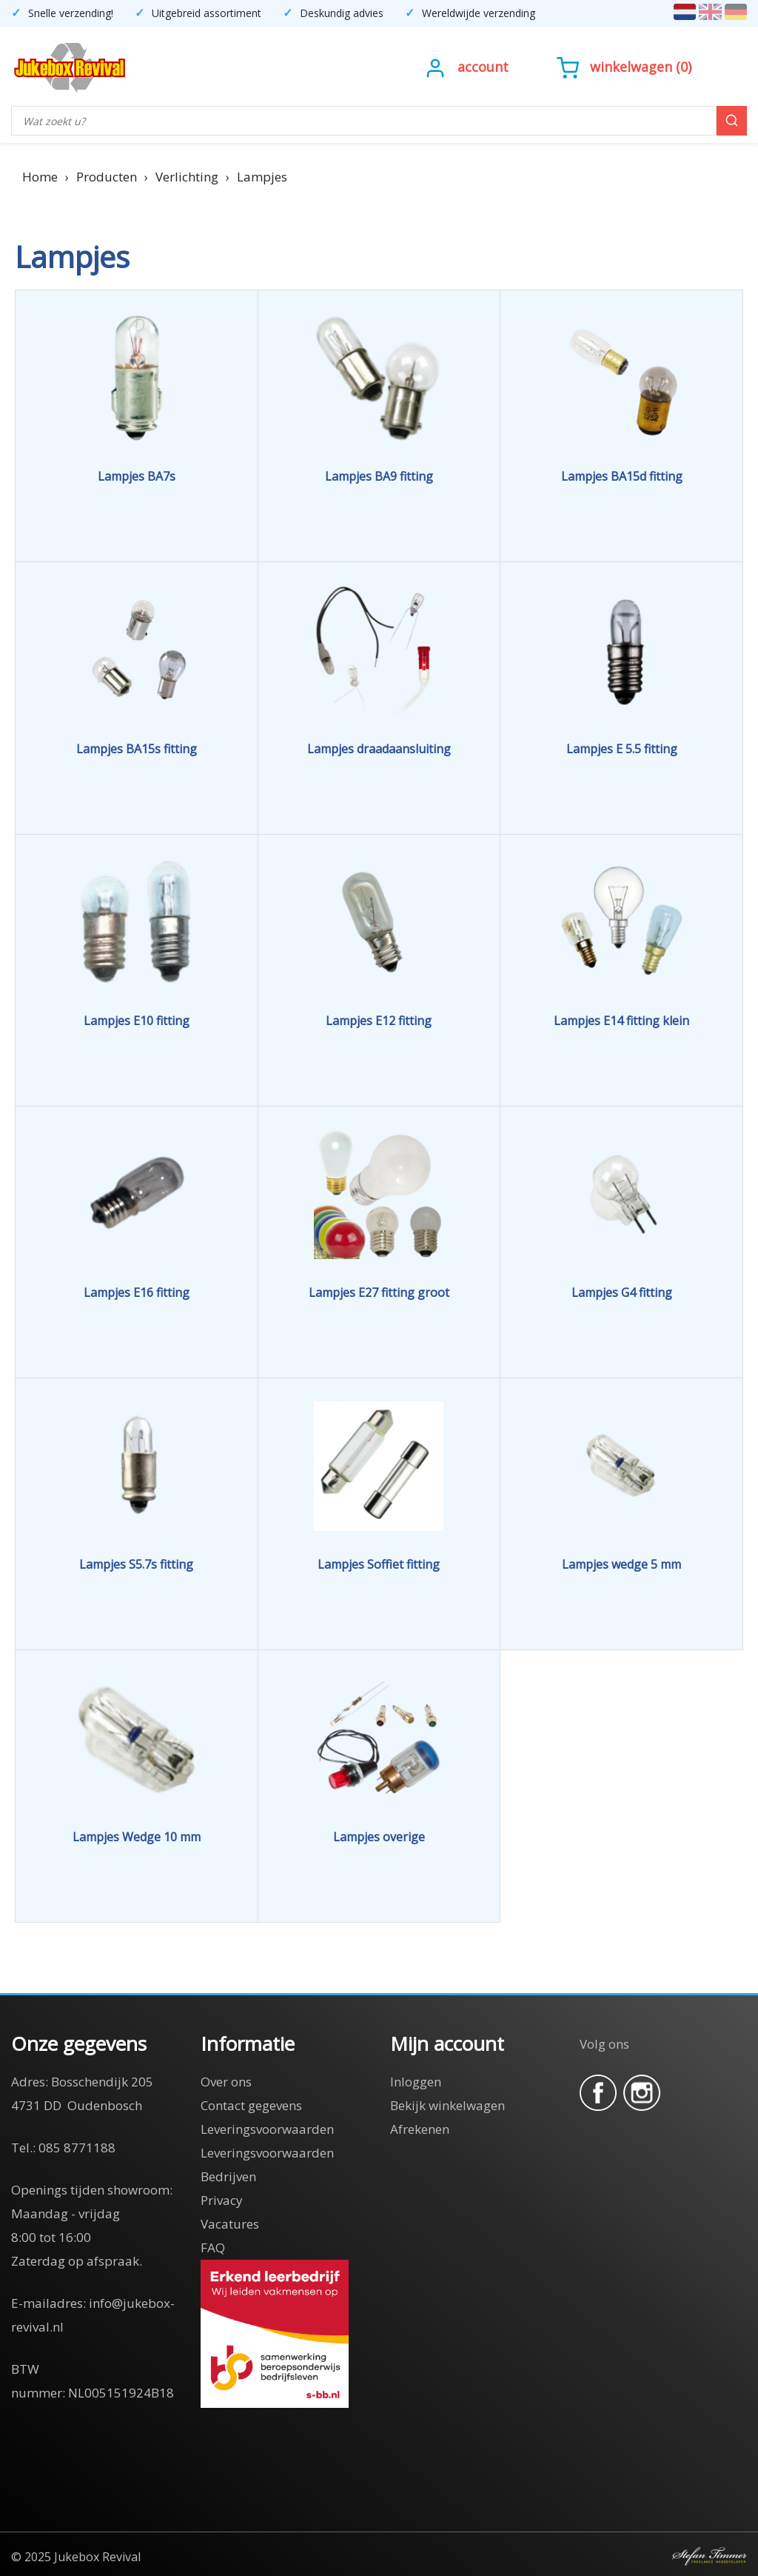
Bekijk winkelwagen (447, 2105)
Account (483, 67)
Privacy (222, 2200)
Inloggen (415, 2081)
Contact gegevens (251, 2105)
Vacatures (230, 2223)
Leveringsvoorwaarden (267, 2129)
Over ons (226, 2081)
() (624, 67)
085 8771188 (76, 2147)
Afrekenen (419, 2129)
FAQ (213, 2247)
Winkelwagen (631, 67)
